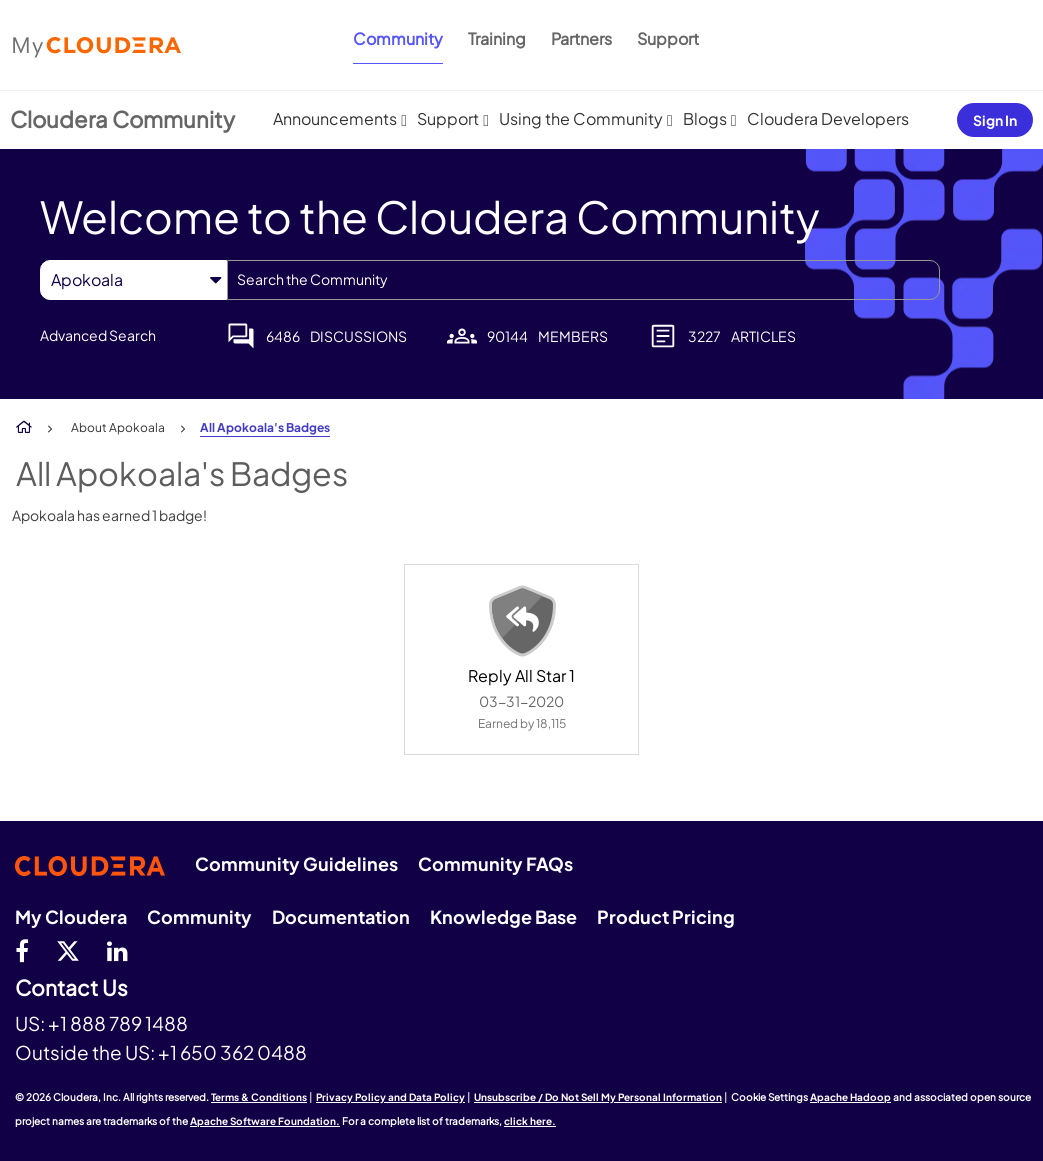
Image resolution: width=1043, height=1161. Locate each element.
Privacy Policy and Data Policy (390, 1097)
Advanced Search (98, 335)
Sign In (995, 120)
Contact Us (71, 988)
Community (398, 38)
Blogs (705, 118)
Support (668, 38)
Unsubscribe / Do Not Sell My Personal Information (598, 1097)
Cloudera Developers (828, 118)
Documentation (341, 916)
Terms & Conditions (259, 1097)
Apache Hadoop (850, 1097)
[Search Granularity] (133, 279)
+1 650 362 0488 (232, 1052)
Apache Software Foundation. (265, 1121)
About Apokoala (118, 427)
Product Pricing (666, 916)
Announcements (335, 118)
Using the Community (581, 118)
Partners (581, 38)
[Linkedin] (117, 950)
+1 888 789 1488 (118, 1023)
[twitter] (68, 950)
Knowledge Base (503, 916)
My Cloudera (71, 916)
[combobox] (583, 280)
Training (497, 38)
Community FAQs (495, 863)
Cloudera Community (122, 119)
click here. (530, 1121)
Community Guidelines (296, 863)
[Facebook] (22, 950)
